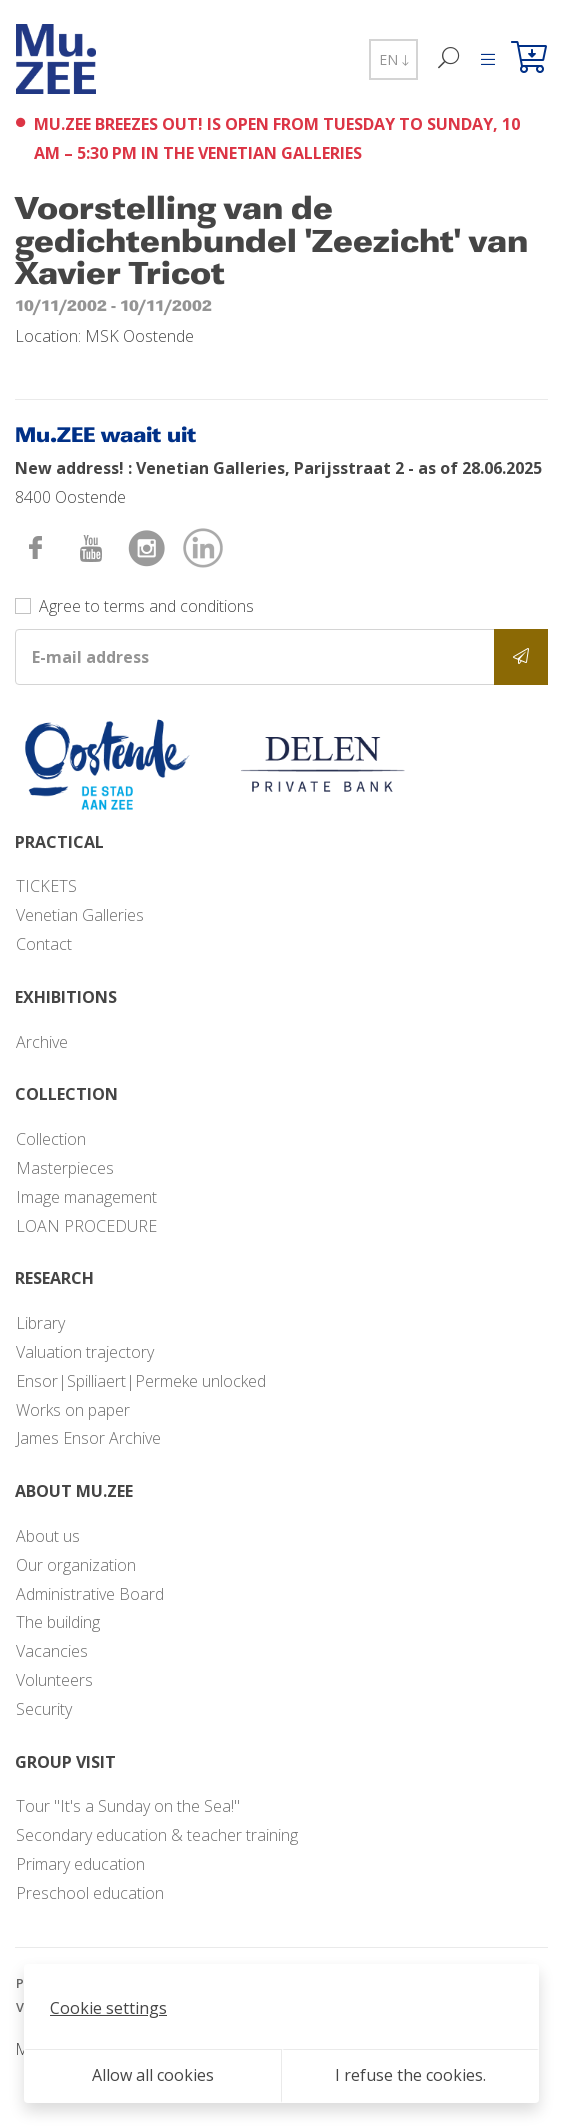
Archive (42, 1042)
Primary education (80, 1864)
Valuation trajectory (85, 1352)
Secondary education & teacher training (157, 1835)
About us (48, 1536)
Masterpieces (65, 1168)
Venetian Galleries (80, 915)
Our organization (76, 1565)
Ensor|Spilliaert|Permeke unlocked (141, 1381)
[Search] (449, 59)
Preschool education (90, 1893)
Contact (44, 944)
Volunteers (54, 1680)
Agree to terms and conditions (146, 606)
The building (58, 1622)
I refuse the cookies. (410, 2075)
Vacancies (52, 1651)
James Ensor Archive (88, 1438)
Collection (51, 1139)
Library (40, 1323)
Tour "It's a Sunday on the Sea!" (128, 1806)
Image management (86, 1197)
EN (393, 59)
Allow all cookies (153, 2075)
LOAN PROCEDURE (86, 1226)
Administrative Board (90, 1594)
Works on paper (73, 1410)
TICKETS (46, 886)
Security (44, 1709)
